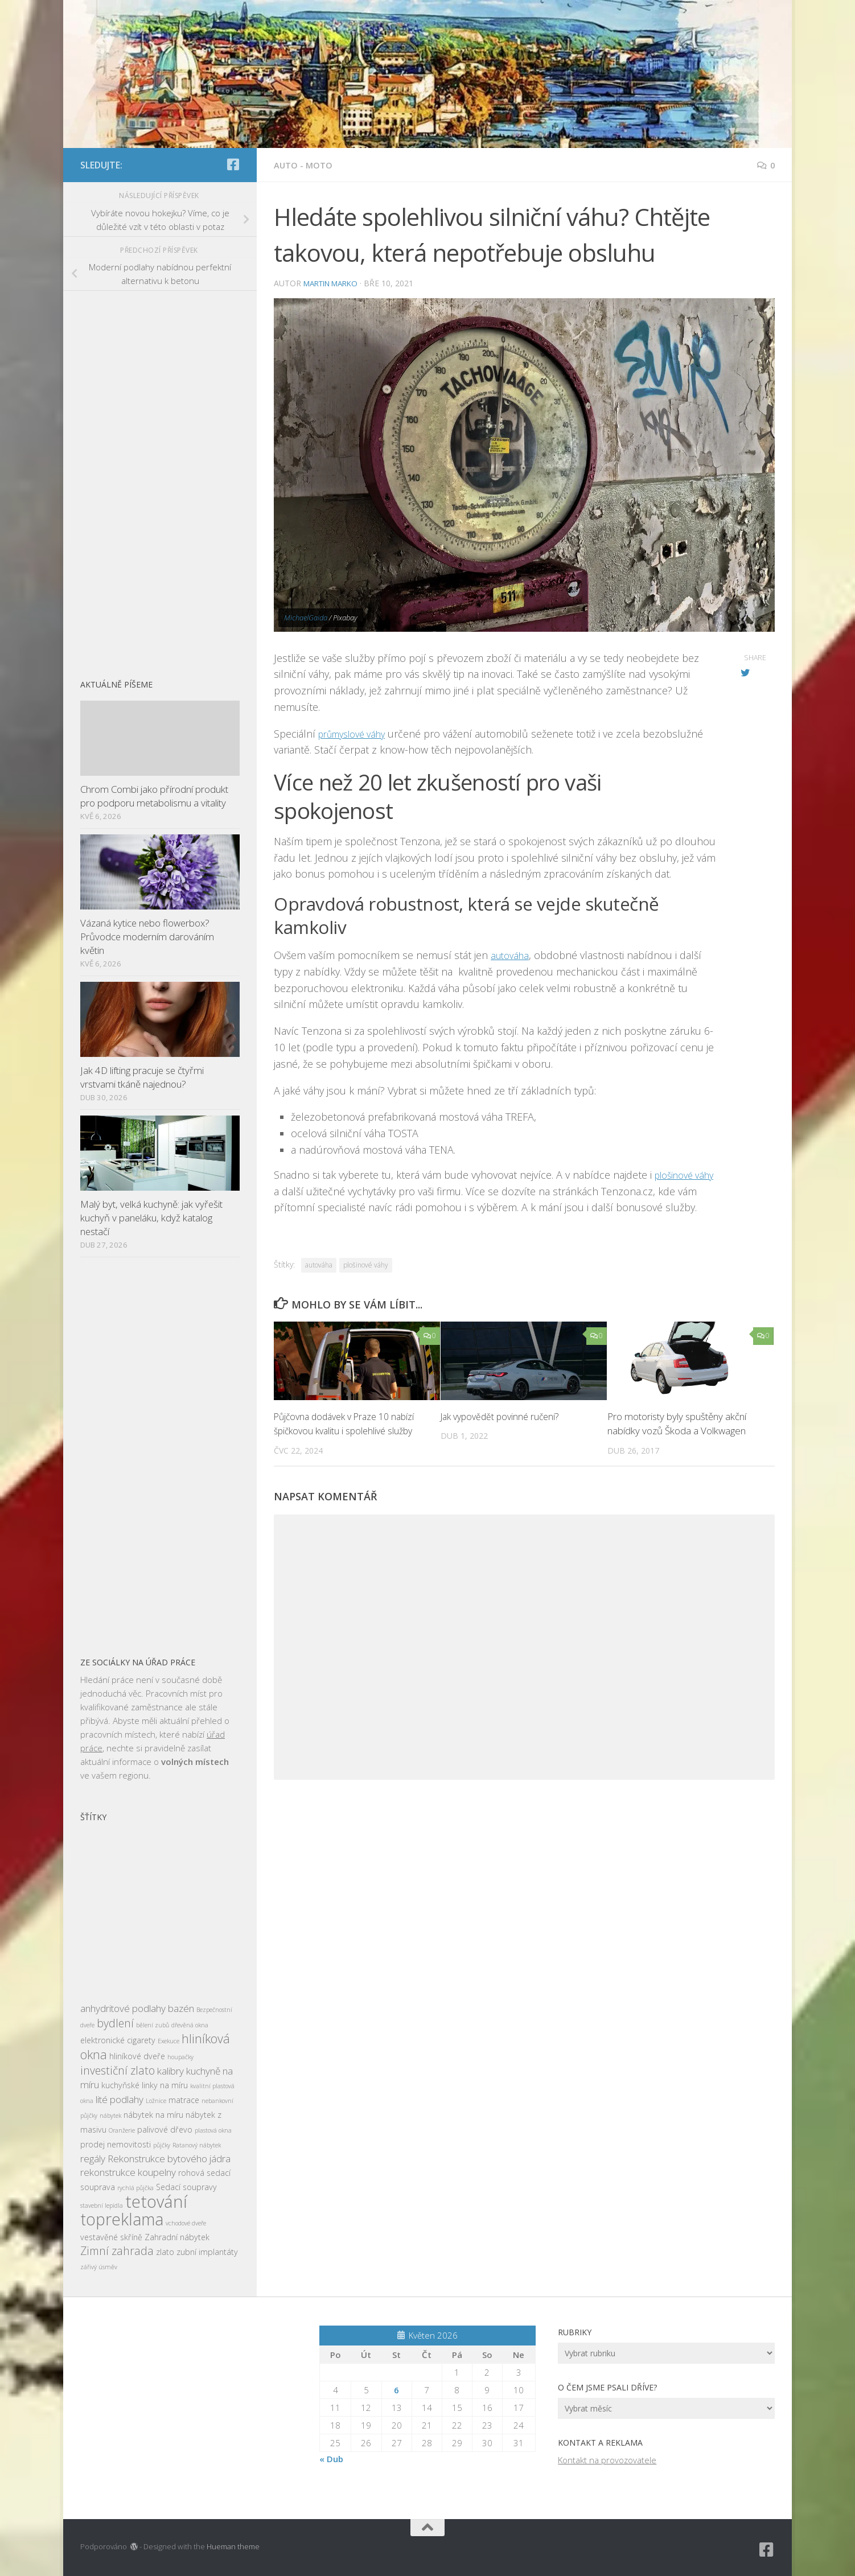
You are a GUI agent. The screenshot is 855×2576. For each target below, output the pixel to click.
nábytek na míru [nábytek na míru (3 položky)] (153, 2114)
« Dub (331, 2458)
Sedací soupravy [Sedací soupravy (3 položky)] (186, 2187)
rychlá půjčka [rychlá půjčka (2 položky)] (135, 2188)
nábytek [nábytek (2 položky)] (110, 2116)
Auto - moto (305, 165)
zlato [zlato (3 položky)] (165, 2251)
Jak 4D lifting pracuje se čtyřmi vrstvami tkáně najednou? (142, 1077)
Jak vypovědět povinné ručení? (504, 1432)
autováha (512, 955)
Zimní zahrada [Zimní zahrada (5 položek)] (117, 2250)
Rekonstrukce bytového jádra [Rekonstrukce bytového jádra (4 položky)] (169, 2158)
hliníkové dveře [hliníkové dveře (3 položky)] (137, 2056)
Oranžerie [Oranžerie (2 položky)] (122, 2130)
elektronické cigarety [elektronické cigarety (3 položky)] (117, 2040)
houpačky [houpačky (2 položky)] (180, 2057)
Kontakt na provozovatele (607, 2460)
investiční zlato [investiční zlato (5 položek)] (117, 2070)
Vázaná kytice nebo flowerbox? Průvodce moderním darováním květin (147, 936)
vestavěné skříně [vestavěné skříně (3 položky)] (111, 2237)
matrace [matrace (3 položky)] (183, 2099)
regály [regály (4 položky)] (92, 2158)
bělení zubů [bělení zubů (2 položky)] (152, 2025)
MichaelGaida (305, 617)
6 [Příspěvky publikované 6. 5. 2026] (396, 2390)
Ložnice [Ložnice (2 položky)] (156, 2101)
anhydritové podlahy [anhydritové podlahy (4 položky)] (123, 2008)
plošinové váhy (365, 1281)
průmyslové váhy (357, 733)
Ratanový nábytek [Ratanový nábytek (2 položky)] (196, 2145)
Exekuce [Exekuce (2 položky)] (168, 2041)
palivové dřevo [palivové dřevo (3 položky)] (164, 2129)
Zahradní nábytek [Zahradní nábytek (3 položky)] (177, 2237)
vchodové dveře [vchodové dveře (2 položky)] (186, 2223)
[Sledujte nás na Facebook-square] (233, 164)
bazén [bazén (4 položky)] (181, 2008)
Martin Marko (334, 283)
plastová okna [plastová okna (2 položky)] (213, 2130)
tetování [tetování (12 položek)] (156, 2201)
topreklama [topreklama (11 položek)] (121, 2219)
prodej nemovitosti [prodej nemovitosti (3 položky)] (115, 2144)
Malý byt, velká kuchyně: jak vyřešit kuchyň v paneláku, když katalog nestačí (151, 1217)
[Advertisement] (160, 478)
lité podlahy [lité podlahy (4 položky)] (119, 2099)
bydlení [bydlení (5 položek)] (115, 2023)
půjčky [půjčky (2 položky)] (161, 2145)
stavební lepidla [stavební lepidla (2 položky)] (101, 2205)
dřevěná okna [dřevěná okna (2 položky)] (189, 2025)
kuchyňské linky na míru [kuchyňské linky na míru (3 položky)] (144, 2085)
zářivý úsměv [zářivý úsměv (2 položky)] (98, 2267)
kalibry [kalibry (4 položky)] (170, 2070)
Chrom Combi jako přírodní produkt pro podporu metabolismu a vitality (154, 796)
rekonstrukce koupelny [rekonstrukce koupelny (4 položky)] (128, 2172)
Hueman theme (233, 2546)
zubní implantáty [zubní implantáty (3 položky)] (207, 2251)
